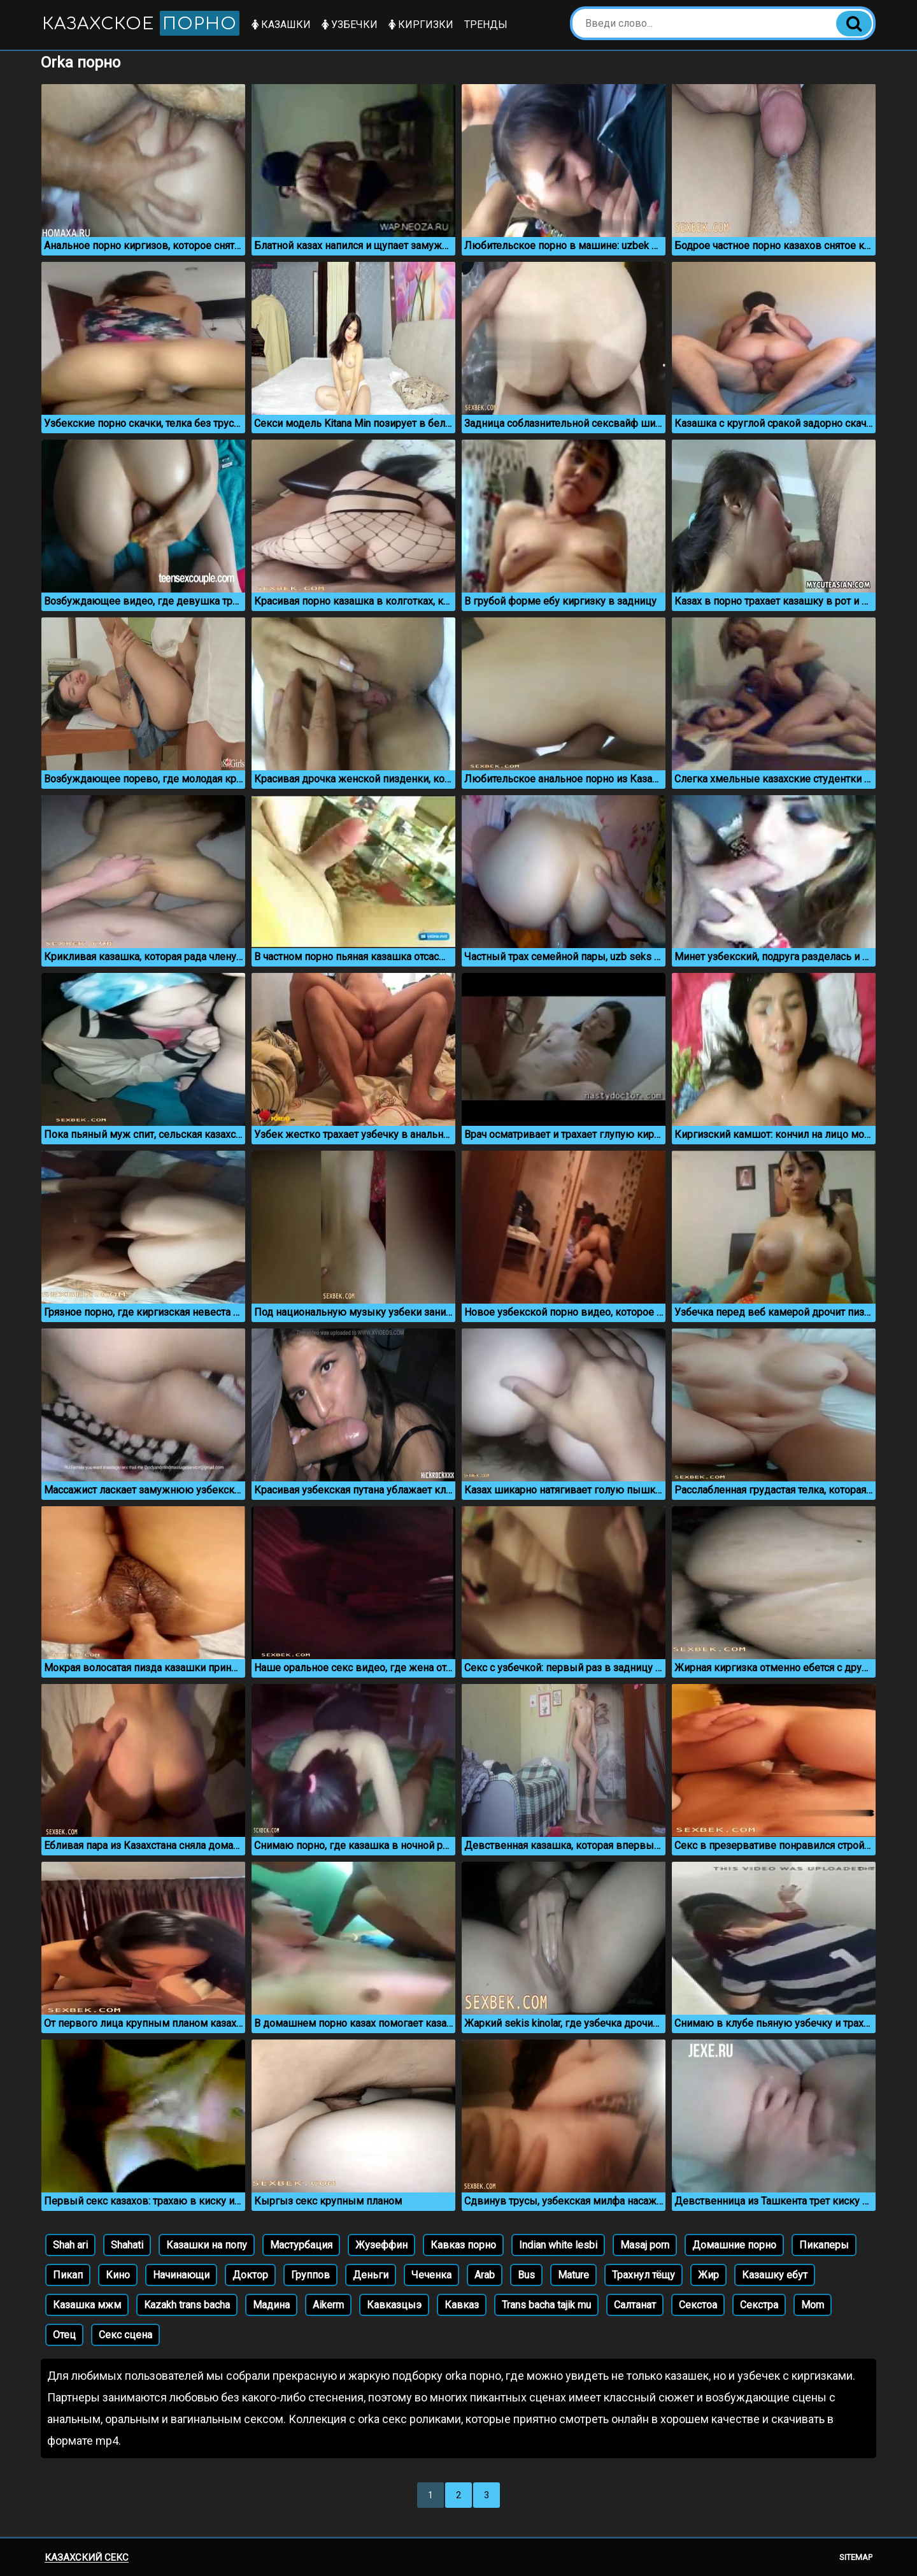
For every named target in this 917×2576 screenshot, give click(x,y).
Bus (526, 2275)
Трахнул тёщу (643, 2275)
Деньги (370, 2275)
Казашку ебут (774, 2275)
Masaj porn (644, 2245)
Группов (310, 2275)
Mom (812, 2305)
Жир (708, 2275)
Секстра (759, 2305)
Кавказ (461, 2305)
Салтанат (635, 2305)
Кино (118, 2275)
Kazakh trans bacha (187, 2305)
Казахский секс (87, 2557)
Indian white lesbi (558, 2245)
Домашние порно (734, 2245)
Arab (484, 2275)
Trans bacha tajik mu (546, 2305)
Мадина (271, 2305)
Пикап (68, 2275)
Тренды (486, 24)
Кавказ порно (463, 2245)
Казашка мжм (87, 2305)
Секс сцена (125, 2335)
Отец (64, 2335)
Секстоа (698, 2305)
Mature (573, 2275)
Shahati (127, 2245)
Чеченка (431, 2275)
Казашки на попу (206, 2245)
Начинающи (181, 2275)
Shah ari (70, 2245)
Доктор (250, 2275)
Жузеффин (381, 2245)
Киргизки (420, 24)
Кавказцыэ (394, 2305)
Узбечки (350, 24)
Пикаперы (824, 2245)
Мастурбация (301, 2245)
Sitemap (855, 2557)
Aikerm (328, 2305)
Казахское (140, 23)
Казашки (281, 24)
